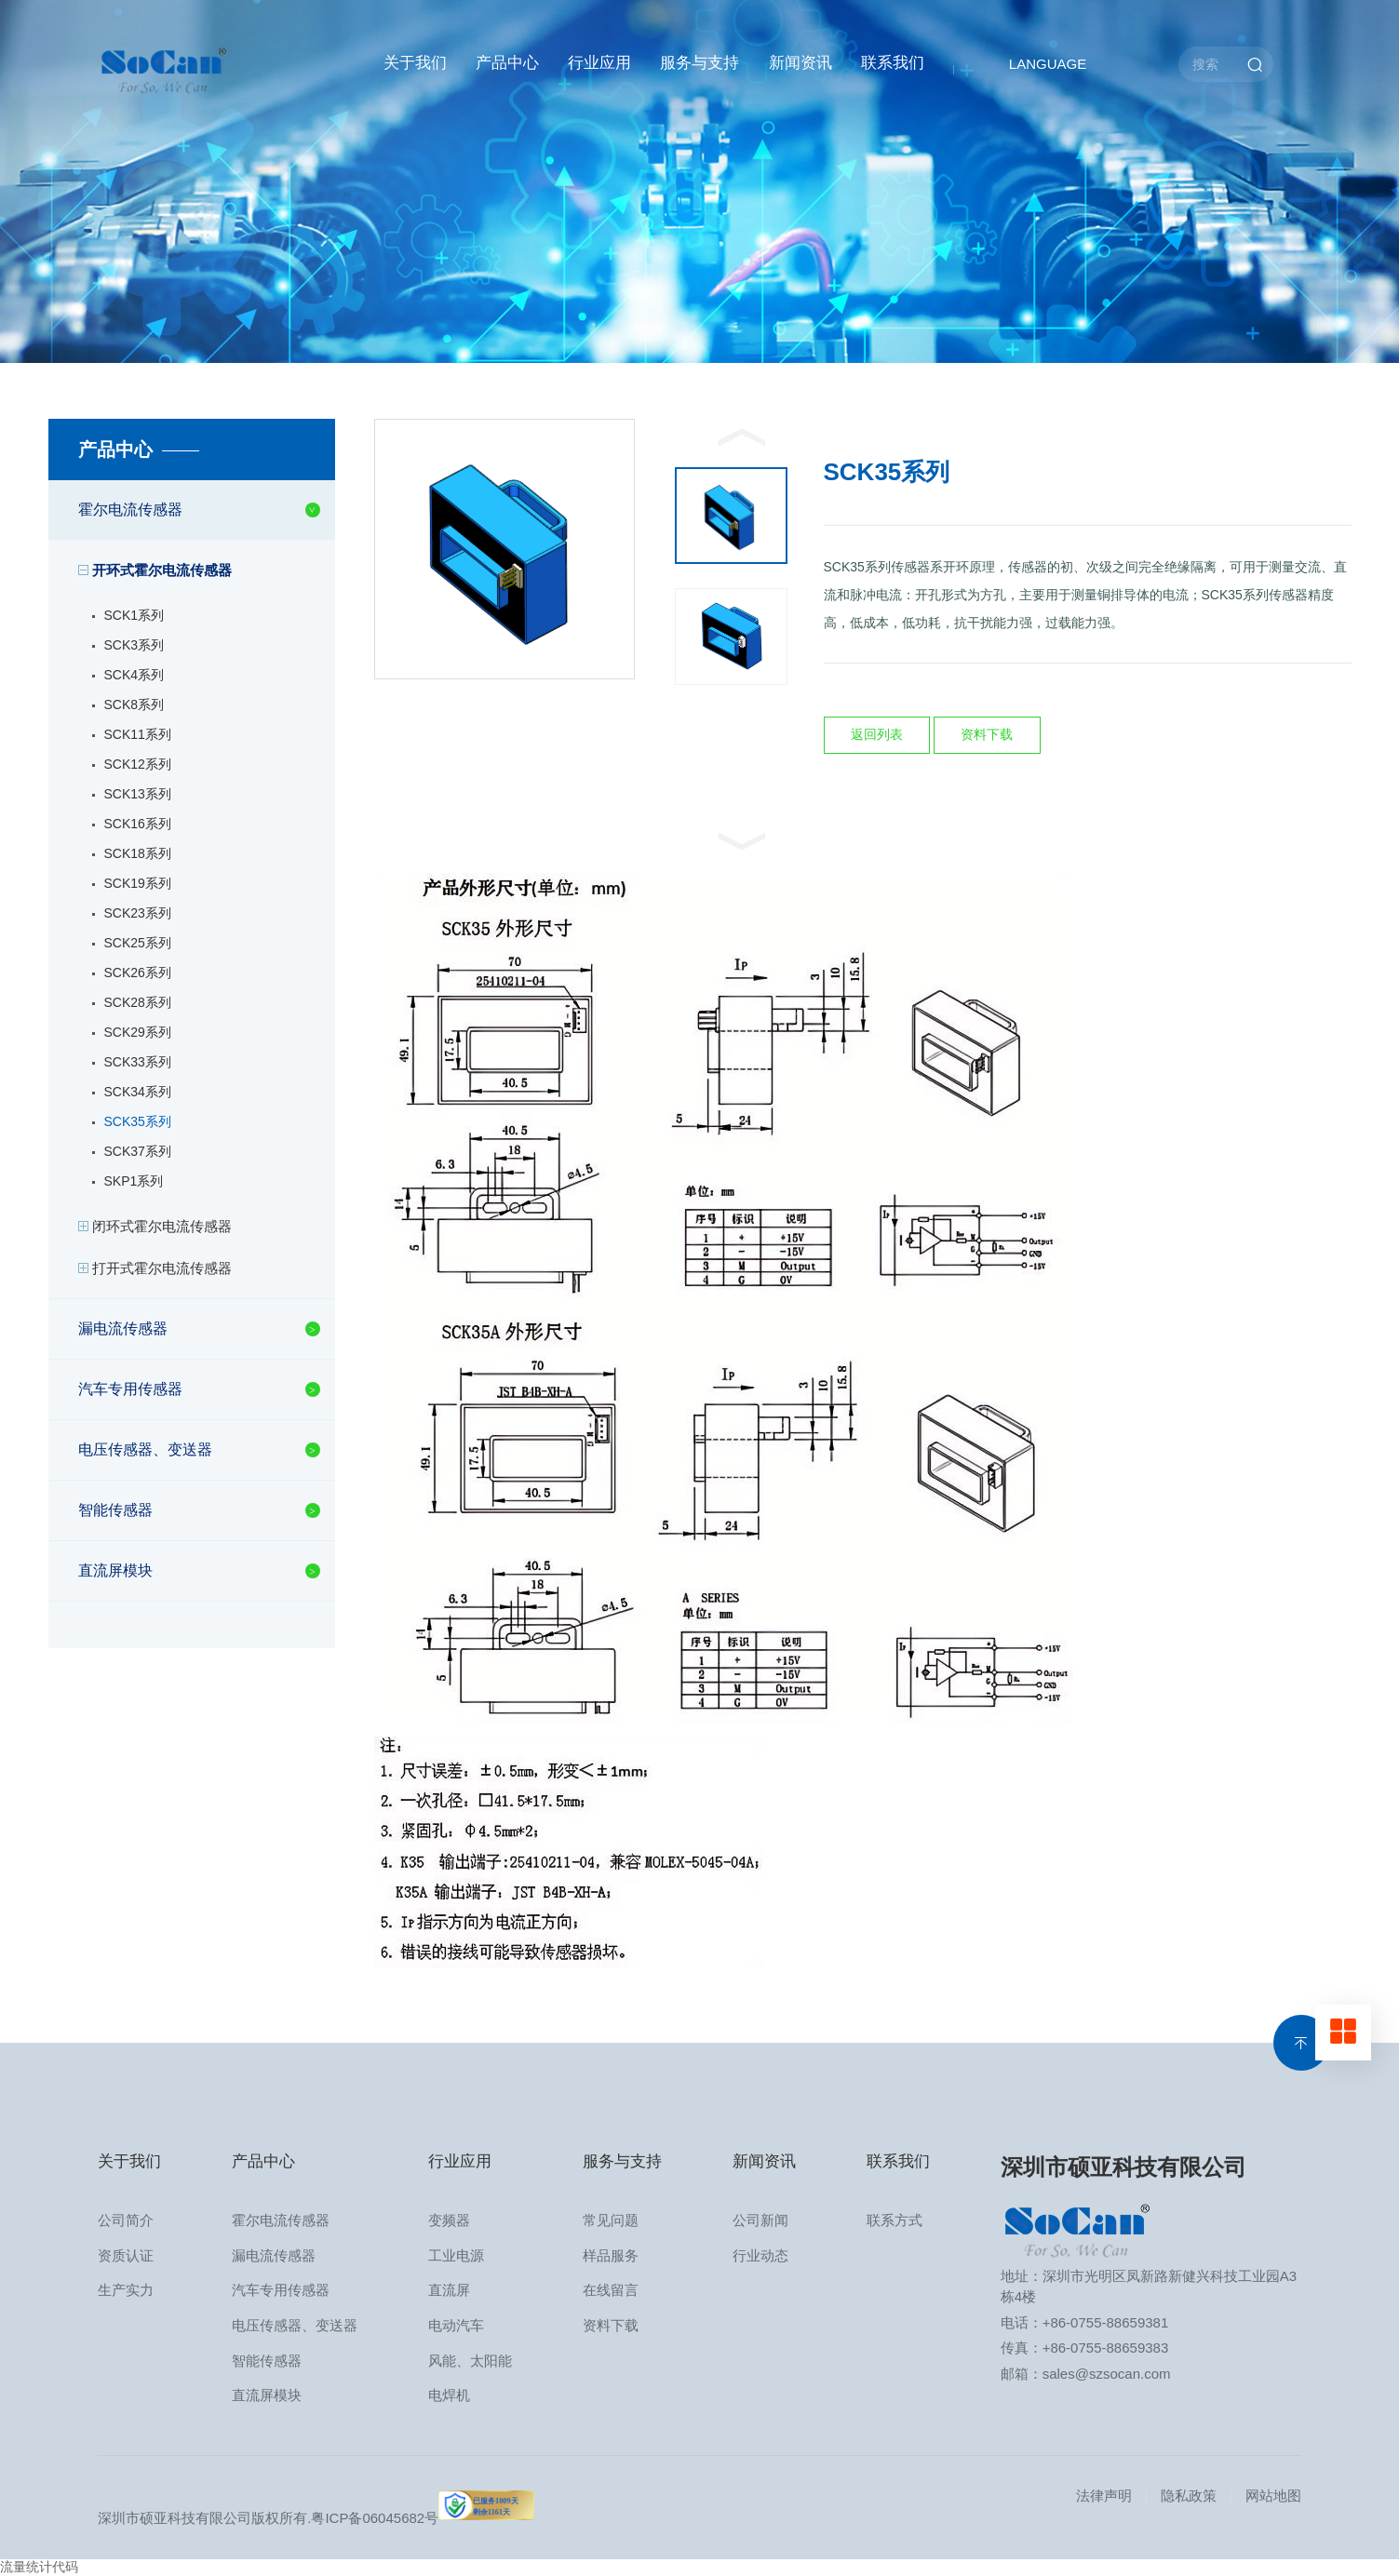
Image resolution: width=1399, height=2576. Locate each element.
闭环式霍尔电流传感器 (162, 1226)
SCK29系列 (137, 1032)
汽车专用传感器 (130, 1389)
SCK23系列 (137, 913)
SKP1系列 (134, 1181)
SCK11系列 (137, 734)
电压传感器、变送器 (145, 1449)
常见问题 (611, 2220)
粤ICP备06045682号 (374, 2518)
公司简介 (126, 2220)
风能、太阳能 (470, 2360)
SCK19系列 (137, 883)
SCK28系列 (137, 1002)
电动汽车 (456, 2325)
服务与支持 (699, 63)
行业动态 (760, 2255)
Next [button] (742, 841)
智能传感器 (115, 1510)
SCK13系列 (137, 793)
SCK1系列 (134, 615)
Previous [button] (742, 437)
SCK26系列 (137, 972)
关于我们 (415, 63)
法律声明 (1104, 2495)
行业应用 (599, 63)
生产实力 (126, 2290)
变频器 (449, 2220)
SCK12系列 (137, 764)
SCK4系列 (134, 674)
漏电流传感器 (123, 1328)
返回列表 (877, 734)
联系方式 (894, 2220)
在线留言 (611, 2290)
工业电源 (456, 2255)
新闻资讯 (800, 63)
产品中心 (507, 63)
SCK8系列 (134, 704)
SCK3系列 (134, 644)
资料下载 (987, 734)
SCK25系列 (137, 942)
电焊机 (449, 2395)
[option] (505, 549)
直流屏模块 (115, 1570)
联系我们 (892, 63)
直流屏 (449, 2290)
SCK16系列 (137, 823)
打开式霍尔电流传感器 (162, 1268)
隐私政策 (1189, 2495)
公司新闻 (760, 2220)
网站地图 (1273, 2495)
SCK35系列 (137, 1121)
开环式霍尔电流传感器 (162, 570)
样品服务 (611, 2255)
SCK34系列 (137, 1091)
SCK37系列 (137, 1151)
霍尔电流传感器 (130, 509)
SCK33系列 (137, 1061)
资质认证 (126, 2255)
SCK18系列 (137, 853)
